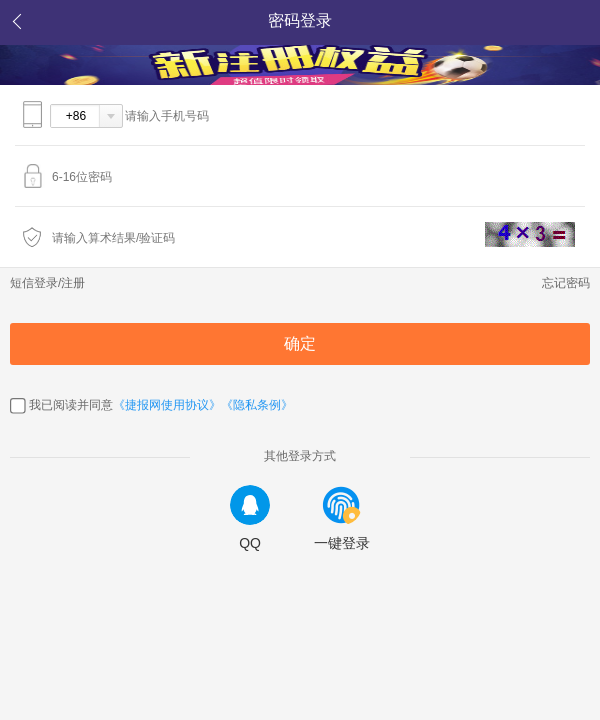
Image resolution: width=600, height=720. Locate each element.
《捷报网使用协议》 (167, 405)
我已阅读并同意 (71, 405)
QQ (250, 518)
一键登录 (342, 518)
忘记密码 (566, 283)
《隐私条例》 (257, 405)
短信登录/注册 (47, 283)
